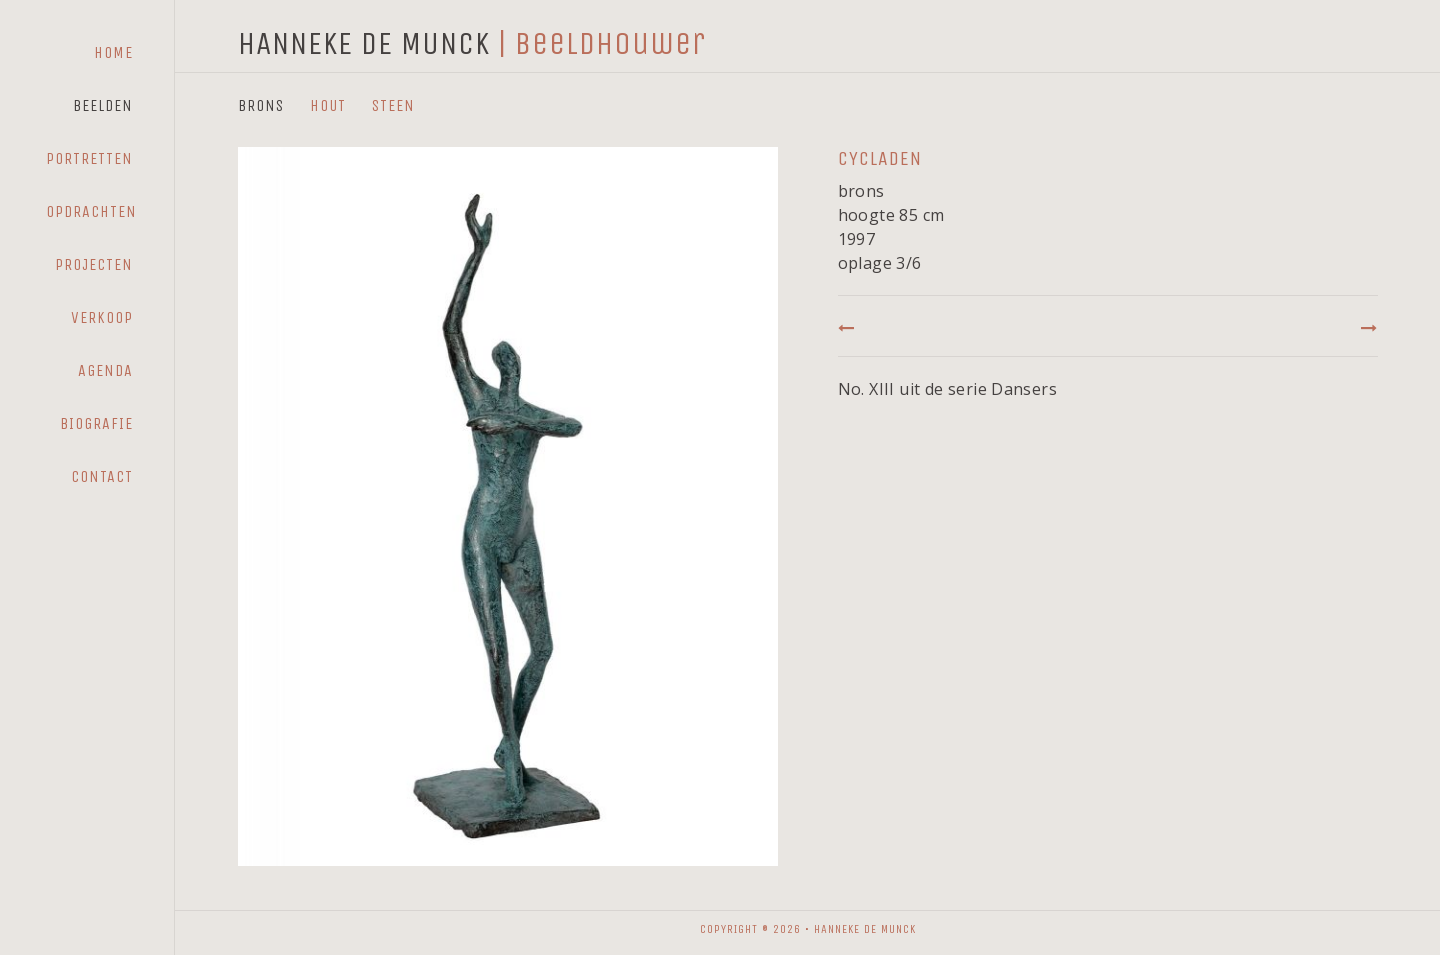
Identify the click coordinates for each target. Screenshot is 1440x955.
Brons (261, 105)
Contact (102, 476)
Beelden (103, 105)
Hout (328, 105)
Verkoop (102, 317)
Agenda (105, 370)
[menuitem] (89, 53)
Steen (393, 105)
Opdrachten (91, 211)
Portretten (89, 158)
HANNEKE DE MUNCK (364, 43)
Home (113, 52)
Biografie (96, 423)
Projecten (94, 264)
